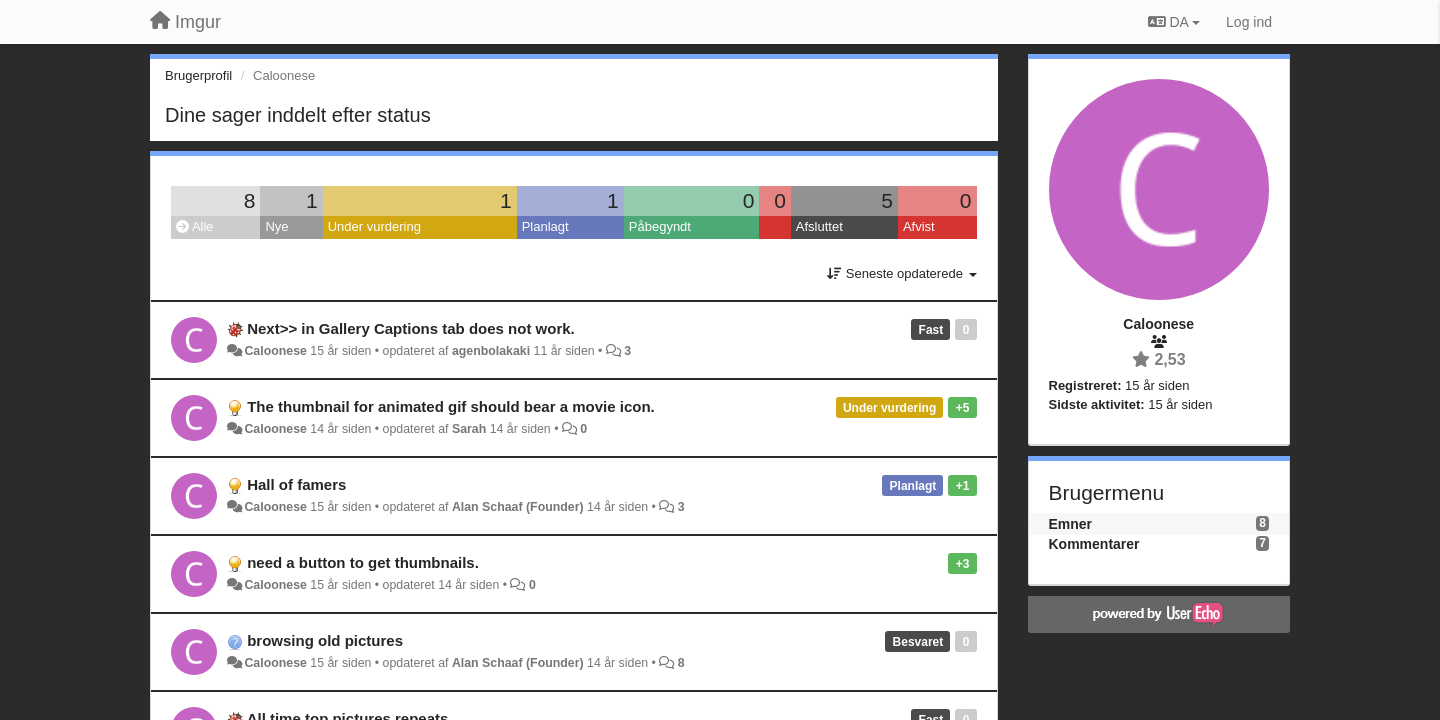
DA (1174, 22)
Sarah (469, 429)
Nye (276, 226)
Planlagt (545, 226)
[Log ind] (1249, 22)
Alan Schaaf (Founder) (518, 507)
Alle (195, 226)
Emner (1071, 524)
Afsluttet (819, 226)
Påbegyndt (660, 226)
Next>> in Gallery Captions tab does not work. (411, 328)
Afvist (919, 226)
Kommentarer (1094, 544)
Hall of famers (296, 484)
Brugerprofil (198, 75)
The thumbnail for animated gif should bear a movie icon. (451, 406)
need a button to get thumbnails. (363, 562)
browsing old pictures (325, 640)
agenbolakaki (491, 351)
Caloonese (275, 351)
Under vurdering (374, 226)
